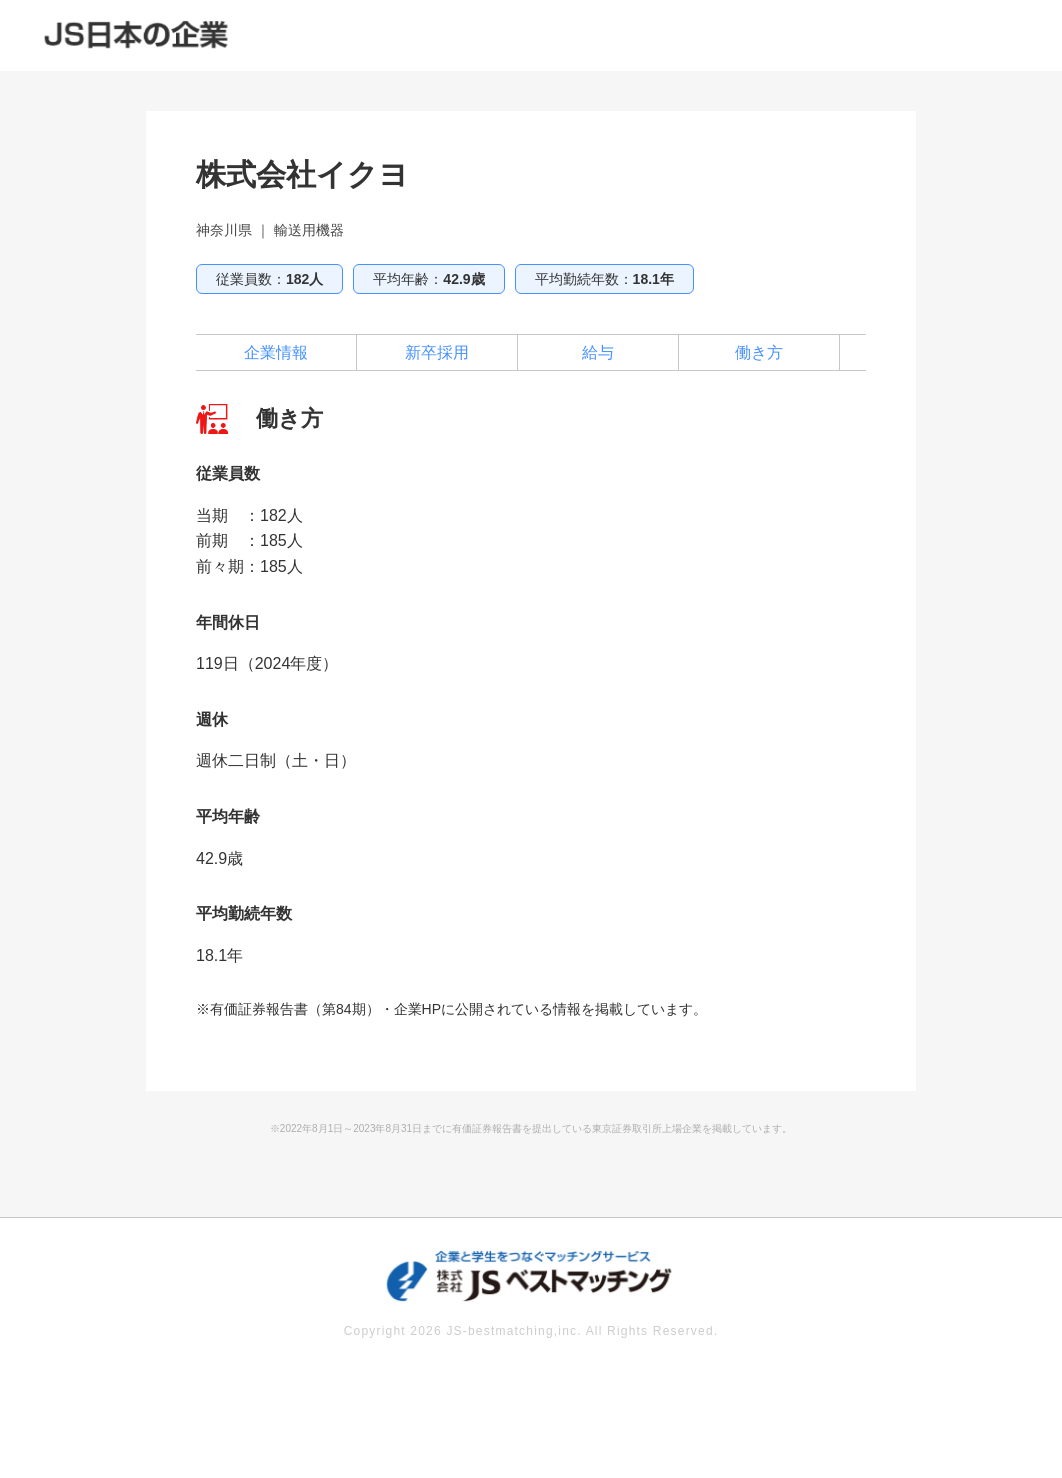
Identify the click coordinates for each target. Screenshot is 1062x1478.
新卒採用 (437, 352)
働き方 (759, 352)
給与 (598, 352)
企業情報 (276, 352)
